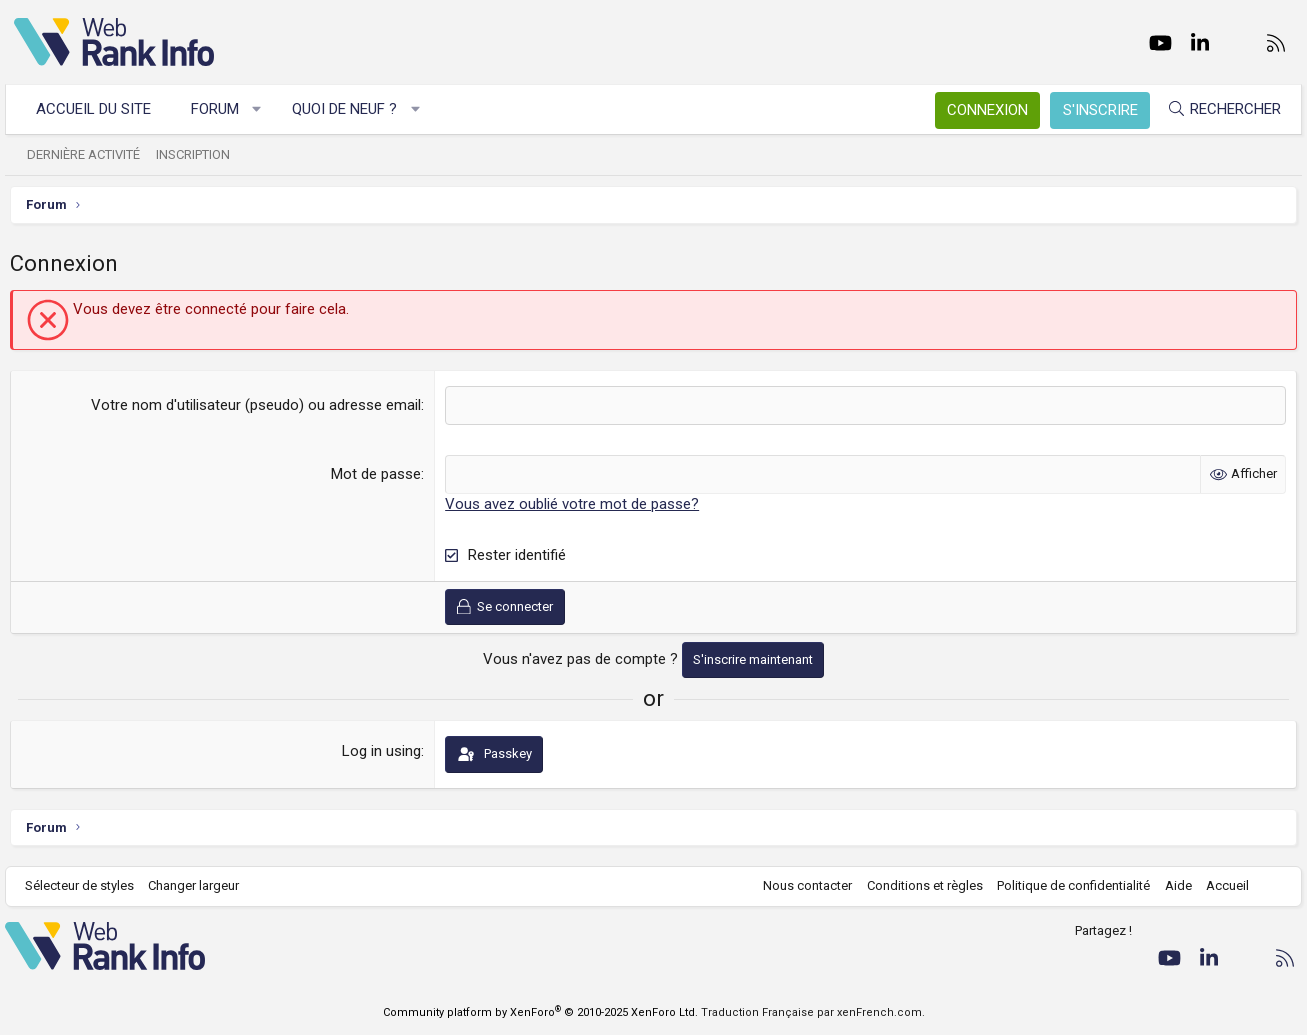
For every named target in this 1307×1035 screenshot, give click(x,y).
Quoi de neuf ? (353, 109)
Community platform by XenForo (540, 1012)
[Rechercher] (1215, 109)
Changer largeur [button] (202, 885)
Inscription (202, 154)
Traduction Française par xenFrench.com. (813, 1012)
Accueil (1218, 885)
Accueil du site (102, 109)
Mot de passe (377, 474)
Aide (1169, 885)
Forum (224, 109)
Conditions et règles (916, 885)
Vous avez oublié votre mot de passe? (573, 504)
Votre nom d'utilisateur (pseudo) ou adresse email (257, 405)
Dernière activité (92, 154)
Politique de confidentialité (1064, 885)
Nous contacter (798, 885)
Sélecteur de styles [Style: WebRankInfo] (88, 885)
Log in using (382, 751)
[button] (265, 109)
